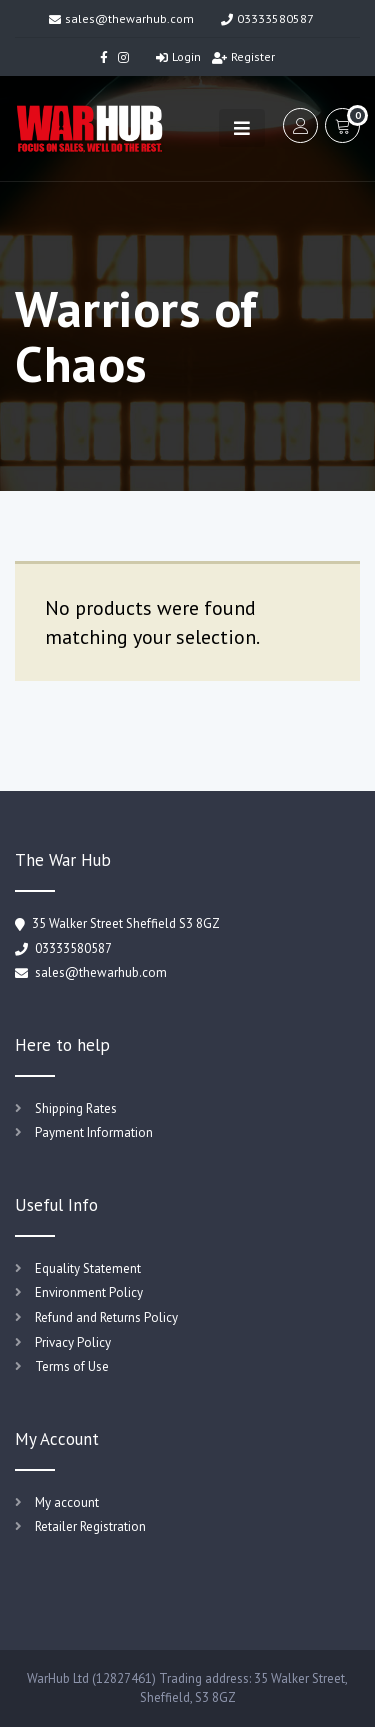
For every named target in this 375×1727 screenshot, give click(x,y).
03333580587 (267, 18)
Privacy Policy (73, 1342)
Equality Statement (88, 1268)
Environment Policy (89, 1292)
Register (243, 56)
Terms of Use (72, 1366)
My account (67, 1502)
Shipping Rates (76, 1108)
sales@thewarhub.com (121, 18)
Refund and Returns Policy (106, 1317)
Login (178, 56)
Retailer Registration (90, 1526)
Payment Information (94, 1132)
